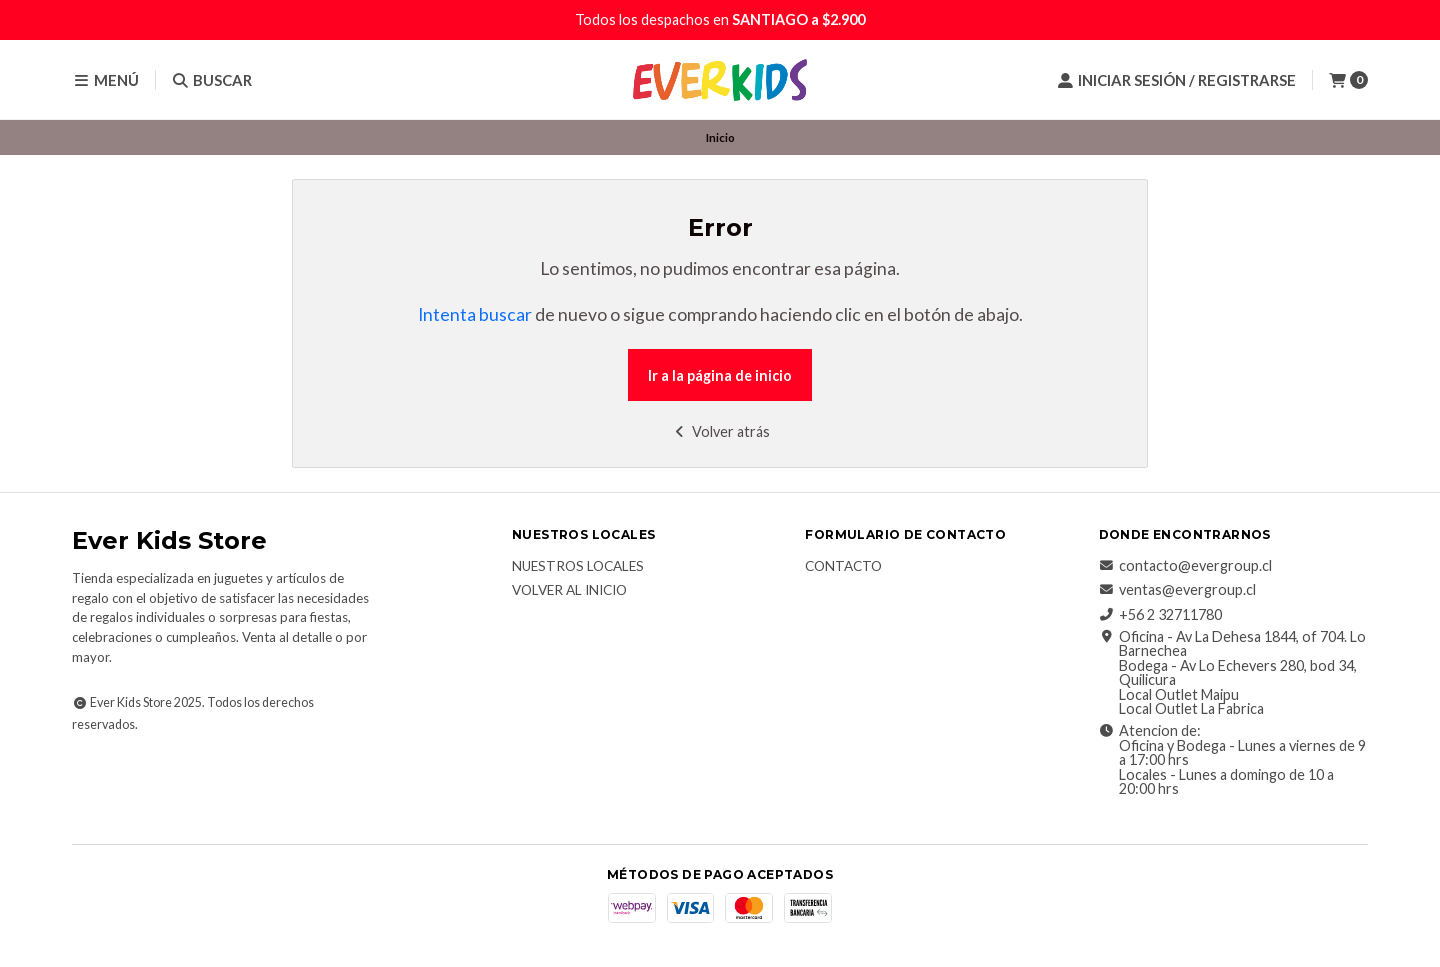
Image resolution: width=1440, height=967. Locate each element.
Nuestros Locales (578, 567)
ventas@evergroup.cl (1177, 590)
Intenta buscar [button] (475, 314)
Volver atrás (720, 431)
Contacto (843, 567)
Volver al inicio (569, 591)
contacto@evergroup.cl (1185, 566)
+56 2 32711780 (1160, 615)
